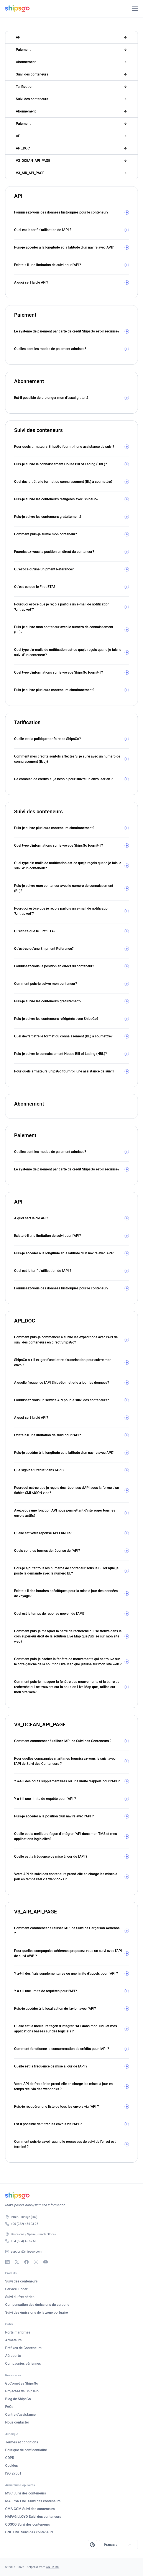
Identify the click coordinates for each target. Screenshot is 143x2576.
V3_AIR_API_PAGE (30, 173)
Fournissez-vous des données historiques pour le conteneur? (61, 212)
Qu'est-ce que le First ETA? (34, 587)
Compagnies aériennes (23, 2363)
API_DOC (23, 148)
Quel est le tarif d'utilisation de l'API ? (42, 230)
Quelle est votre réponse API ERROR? (43, 1533)
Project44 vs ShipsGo (22, 2391)
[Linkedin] (7, 2262)
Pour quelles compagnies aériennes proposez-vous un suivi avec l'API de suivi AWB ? (68, 1953)
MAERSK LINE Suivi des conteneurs (33, 2501)
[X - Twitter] (17, 2262)
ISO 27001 (13, 2473)
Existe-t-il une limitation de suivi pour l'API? (47, 265)
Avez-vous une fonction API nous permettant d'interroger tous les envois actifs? (64, 1513)
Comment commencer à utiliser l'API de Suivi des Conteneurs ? (63, 1741)
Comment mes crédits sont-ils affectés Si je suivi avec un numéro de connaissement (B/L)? (67, 759)
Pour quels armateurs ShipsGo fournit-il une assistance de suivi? (64, 447)
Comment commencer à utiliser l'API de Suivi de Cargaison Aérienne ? (67, 1930)
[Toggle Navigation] (135, 8)
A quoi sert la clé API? (31, 282)
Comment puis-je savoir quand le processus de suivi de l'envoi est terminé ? (65, 2144)
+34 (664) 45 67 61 (23, 2241)
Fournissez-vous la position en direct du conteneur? (54, 552)
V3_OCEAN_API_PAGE (33, 161)
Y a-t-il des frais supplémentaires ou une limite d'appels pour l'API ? (66, 1973)
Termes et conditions (21, 2442)
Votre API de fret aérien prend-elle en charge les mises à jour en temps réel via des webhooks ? (63, 2086)
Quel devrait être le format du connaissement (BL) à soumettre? (63, 482)
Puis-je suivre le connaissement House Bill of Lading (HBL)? (60, 464)
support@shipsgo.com (26, 2251)
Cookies (11, 2466)
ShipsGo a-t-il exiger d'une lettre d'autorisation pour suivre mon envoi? (63, 1362)
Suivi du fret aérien (20, 2297)
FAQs (9, 2407)
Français (118, 2544)
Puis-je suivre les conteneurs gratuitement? (47, 517)
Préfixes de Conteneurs (23, 2348)
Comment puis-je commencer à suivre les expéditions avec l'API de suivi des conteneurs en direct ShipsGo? (66, 1339)
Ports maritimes (17, 2332)
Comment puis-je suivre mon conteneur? (45, 534)
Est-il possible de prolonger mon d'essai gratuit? (51, 398)
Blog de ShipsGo (18, 2399)
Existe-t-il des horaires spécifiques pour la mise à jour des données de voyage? (66, 1593)
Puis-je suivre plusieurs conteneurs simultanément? (54, 690)
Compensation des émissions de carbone (37, 2305)
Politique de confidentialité (26, 2450)
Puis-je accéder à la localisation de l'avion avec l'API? (55, 2008)
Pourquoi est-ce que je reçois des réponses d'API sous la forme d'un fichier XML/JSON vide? (66, 1490)
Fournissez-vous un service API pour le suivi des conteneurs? (61, 1400)
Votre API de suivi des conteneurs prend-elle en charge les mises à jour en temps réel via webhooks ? (65, 1876)
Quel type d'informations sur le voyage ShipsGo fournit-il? (58, 672)
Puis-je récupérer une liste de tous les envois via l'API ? (56, 2106)
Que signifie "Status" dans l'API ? (39, 1470)
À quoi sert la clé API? (31, 1418)
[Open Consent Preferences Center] (92, 2544)
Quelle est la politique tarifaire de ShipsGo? (47, 739)
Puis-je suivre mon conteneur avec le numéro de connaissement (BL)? (63, 629)
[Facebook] (26, 2262)
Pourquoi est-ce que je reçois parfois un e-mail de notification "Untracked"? (62, 606)
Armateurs (13, 2340)
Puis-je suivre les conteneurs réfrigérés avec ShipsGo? (56, 499)
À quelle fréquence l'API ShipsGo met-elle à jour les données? (61, 1382)
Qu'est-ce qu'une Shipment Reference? (44, 569)
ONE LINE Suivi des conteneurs (29, 2532)
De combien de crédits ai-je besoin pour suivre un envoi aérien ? (63, 779)
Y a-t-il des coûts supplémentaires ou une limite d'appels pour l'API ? (67, 1781)
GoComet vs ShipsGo (21, 2383)
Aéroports (13, 2356)
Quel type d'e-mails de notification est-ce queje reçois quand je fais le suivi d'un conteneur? (67, 652)
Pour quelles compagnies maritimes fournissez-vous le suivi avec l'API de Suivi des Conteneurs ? (64, 1761)
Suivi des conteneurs (32, 74)
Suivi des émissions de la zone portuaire (36, 2312)
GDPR (9, 2458)
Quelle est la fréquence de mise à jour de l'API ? (50, 1856)
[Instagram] (36, 2262)
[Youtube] (45, 2262)
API (18, 37)
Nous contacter (17, 2422)
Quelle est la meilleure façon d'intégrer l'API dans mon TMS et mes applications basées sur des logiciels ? (65, 2028)
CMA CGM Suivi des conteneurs (30, 2509)
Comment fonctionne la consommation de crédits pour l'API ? (61, 2049)
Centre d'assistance (20, 2414)
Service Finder (16, 2289)
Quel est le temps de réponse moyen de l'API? (49, 1613)
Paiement (23, 50)
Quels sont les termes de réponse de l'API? (47, 1551)
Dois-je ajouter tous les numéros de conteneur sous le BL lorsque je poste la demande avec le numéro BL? (66, 1570)
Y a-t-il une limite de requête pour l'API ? (45, 1799)
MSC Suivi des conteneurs (25, 2493)
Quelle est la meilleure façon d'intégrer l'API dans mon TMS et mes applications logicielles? (65, 1836)
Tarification (24, 87)
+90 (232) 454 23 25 (24, 2224)
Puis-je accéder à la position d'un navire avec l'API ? (54, 1816)
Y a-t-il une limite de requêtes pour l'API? (45, 1991)
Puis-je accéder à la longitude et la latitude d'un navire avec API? (64, 247)
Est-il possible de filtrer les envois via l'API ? (48, 2124)
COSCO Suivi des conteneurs (27, 2524)
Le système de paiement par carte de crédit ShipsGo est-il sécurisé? (66, 331)
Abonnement (26, 62)
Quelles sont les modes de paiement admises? (50, 349)
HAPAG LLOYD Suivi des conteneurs (33, 2517)
